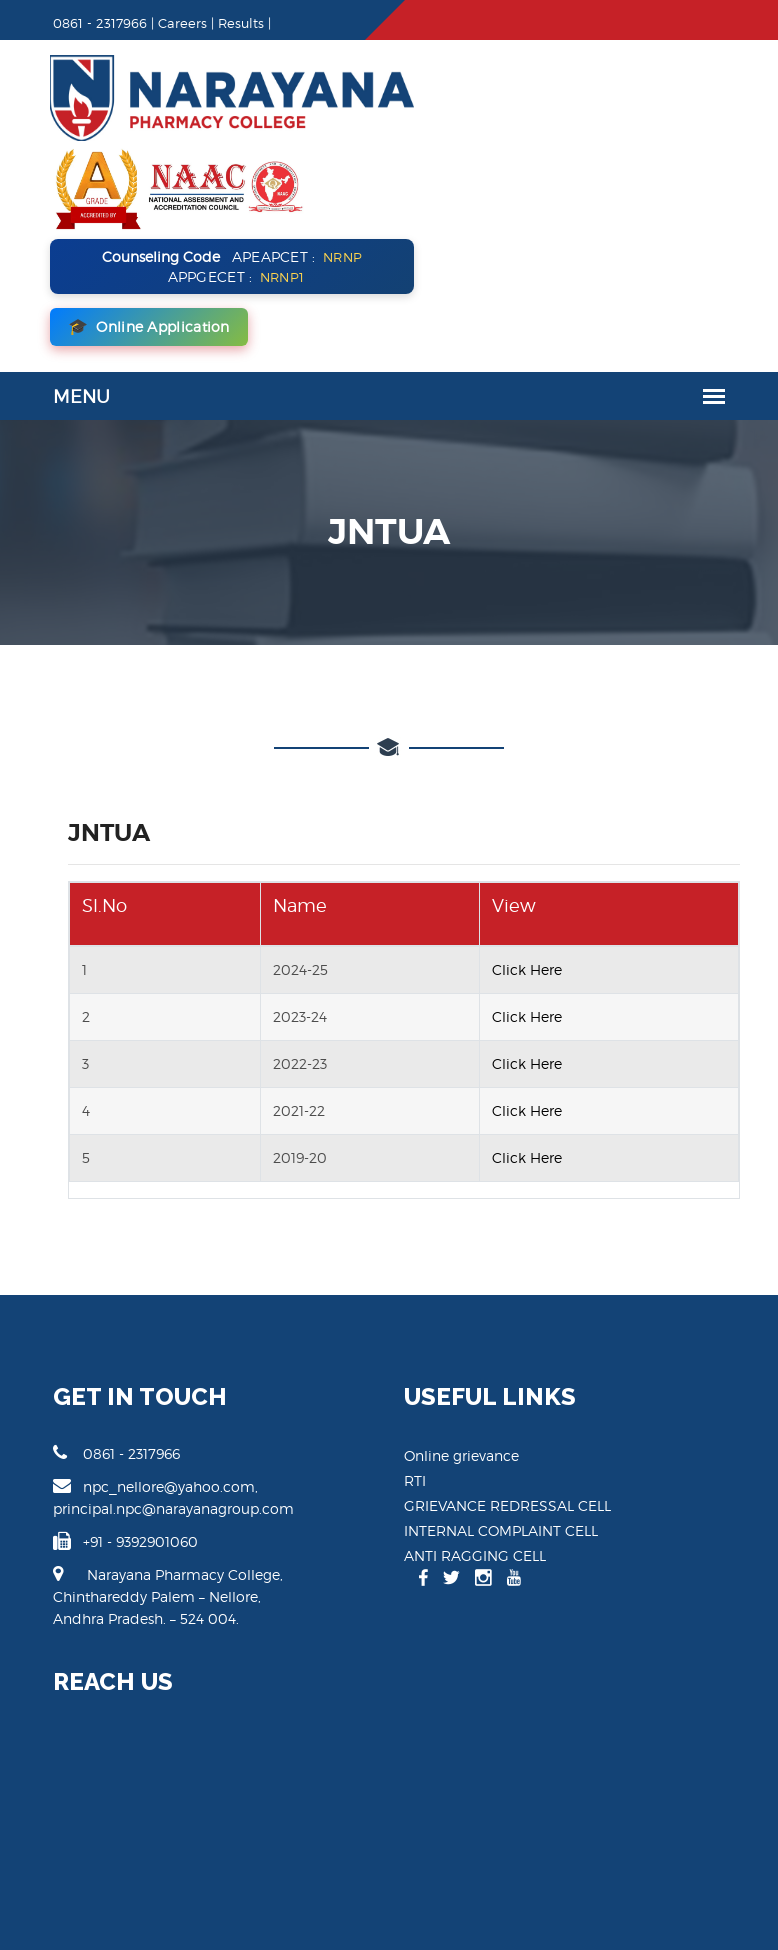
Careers (158, 23)
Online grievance (461, 1302)
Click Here (532, 816)
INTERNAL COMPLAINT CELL (501, 1377)
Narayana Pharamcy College (111, 1898)
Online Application (503, 174)
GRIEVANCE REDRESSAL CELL (507, 1352)
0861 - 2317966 (92, 1300)
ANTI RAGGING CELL (475, 1402)
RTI (415, 1327)
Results (217, 23)
